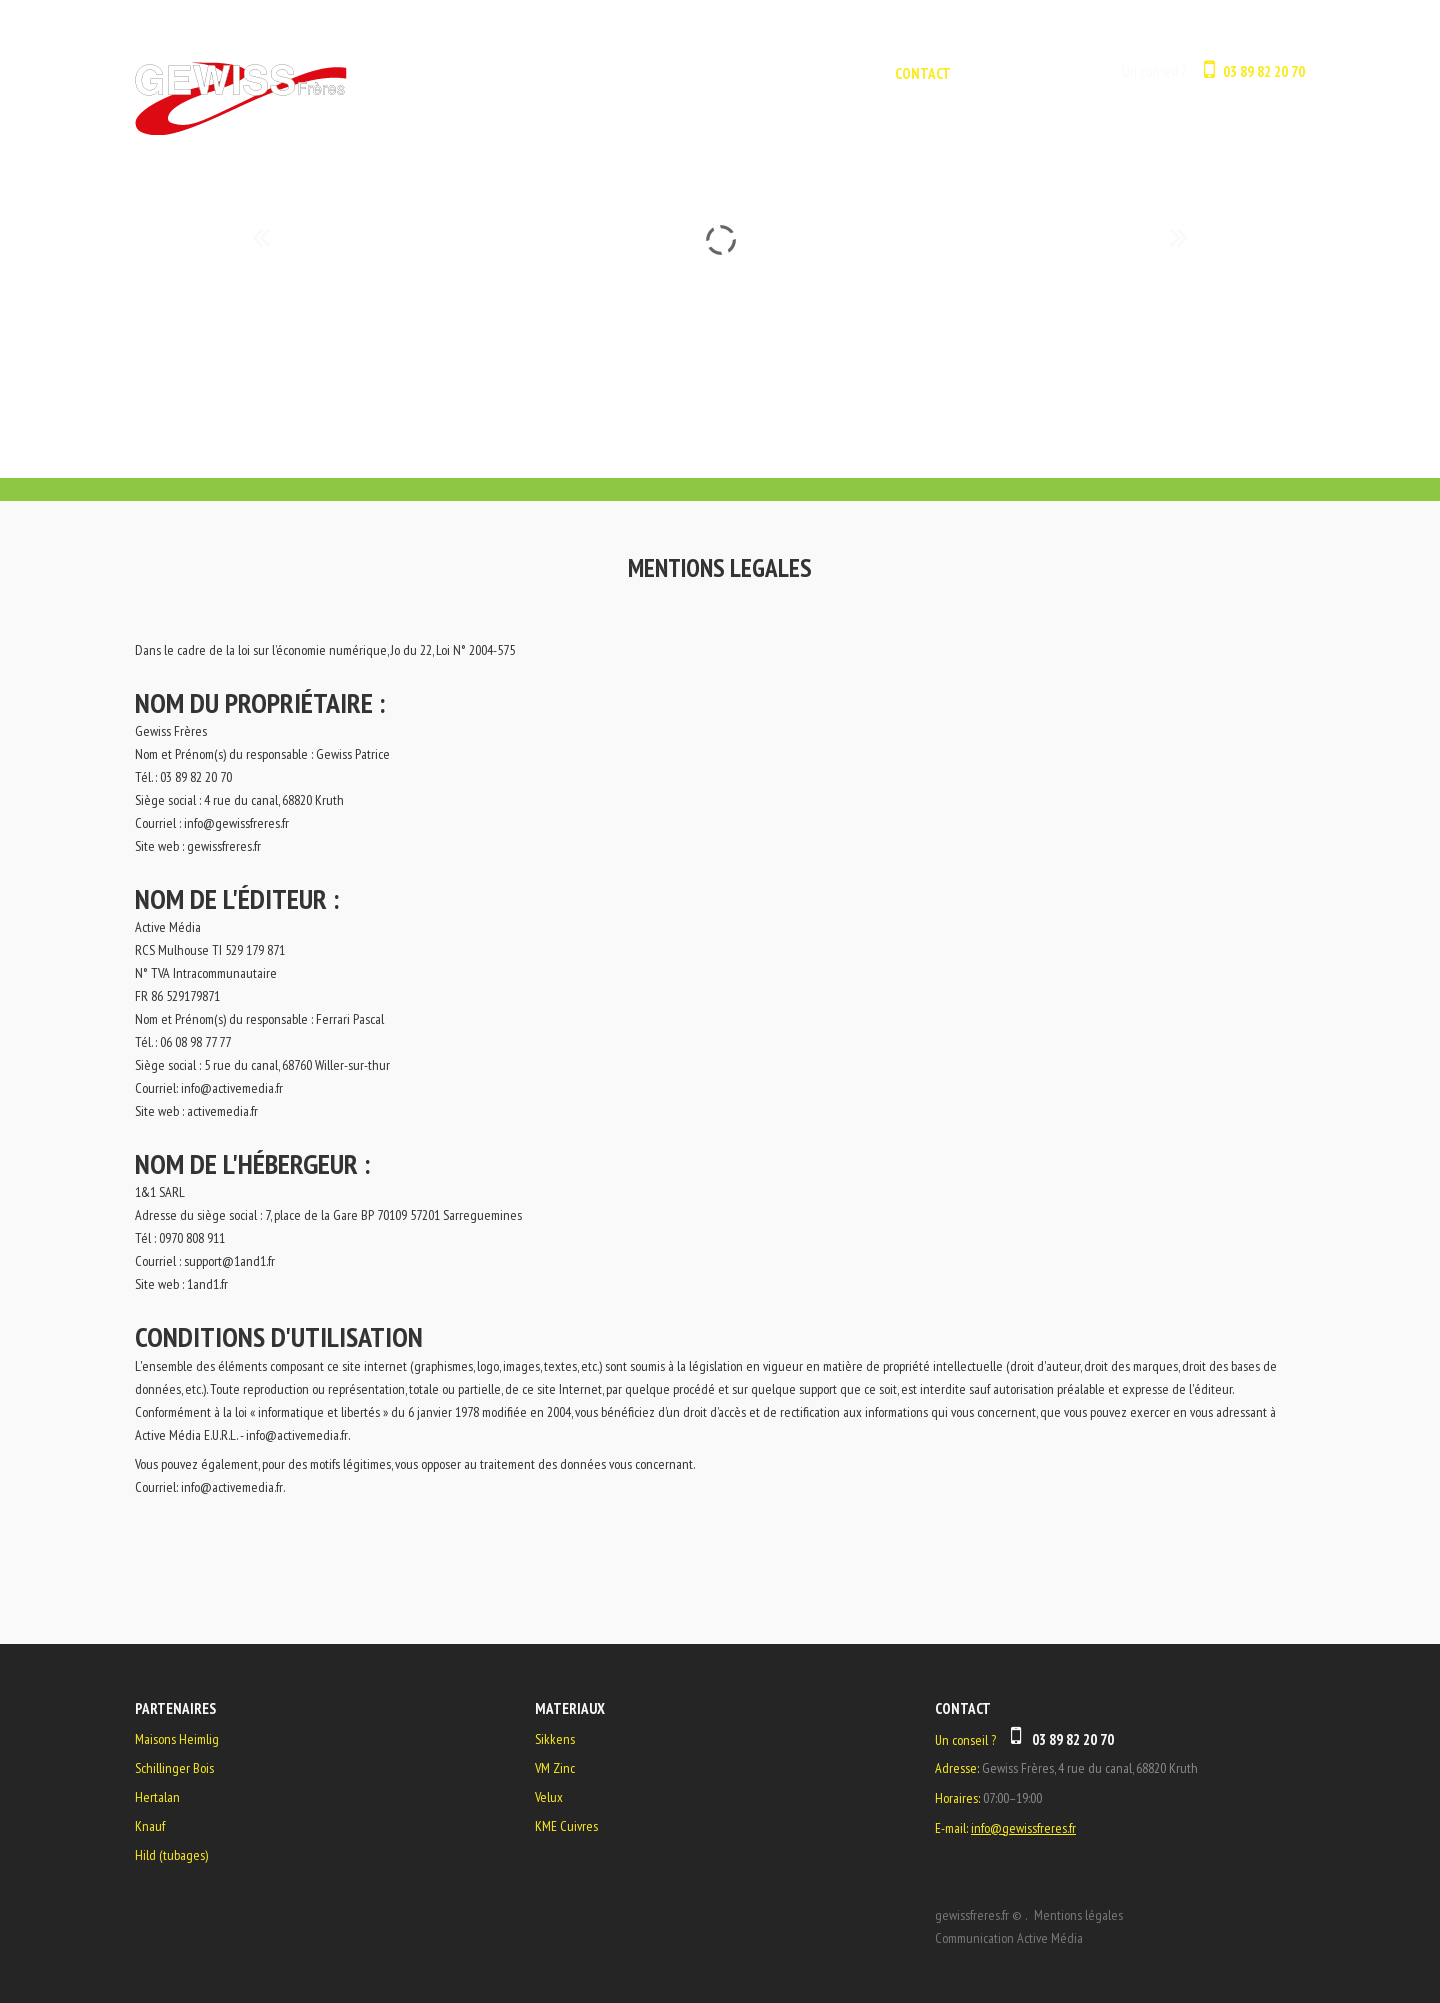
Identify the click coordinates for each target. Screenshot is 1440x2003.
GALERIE (838, 73)
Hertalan (157, 1797)
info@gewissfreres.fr (236, 823)
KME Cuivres (566, 1826)
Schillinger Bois (174, 1768)
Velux (549, 1797)
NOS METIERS (627, 73)
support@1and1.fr (229, 1261)
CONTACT (923, 73)
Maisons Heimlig (177, 1739)
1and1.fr (207, 1284)
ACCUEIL (531, 73)
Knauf (150, 1826)
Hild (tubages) (171, 1855)
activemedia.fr (222, 1111)
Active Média (1050, 1938)
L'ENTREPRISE (741, 73)
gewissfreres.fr (224, 846)
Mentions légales (1078, 1915)
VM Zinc (555, 1768)
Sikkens (555, 1739)
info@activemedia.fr (232, 1088)
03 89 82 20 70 (1264, 71)
